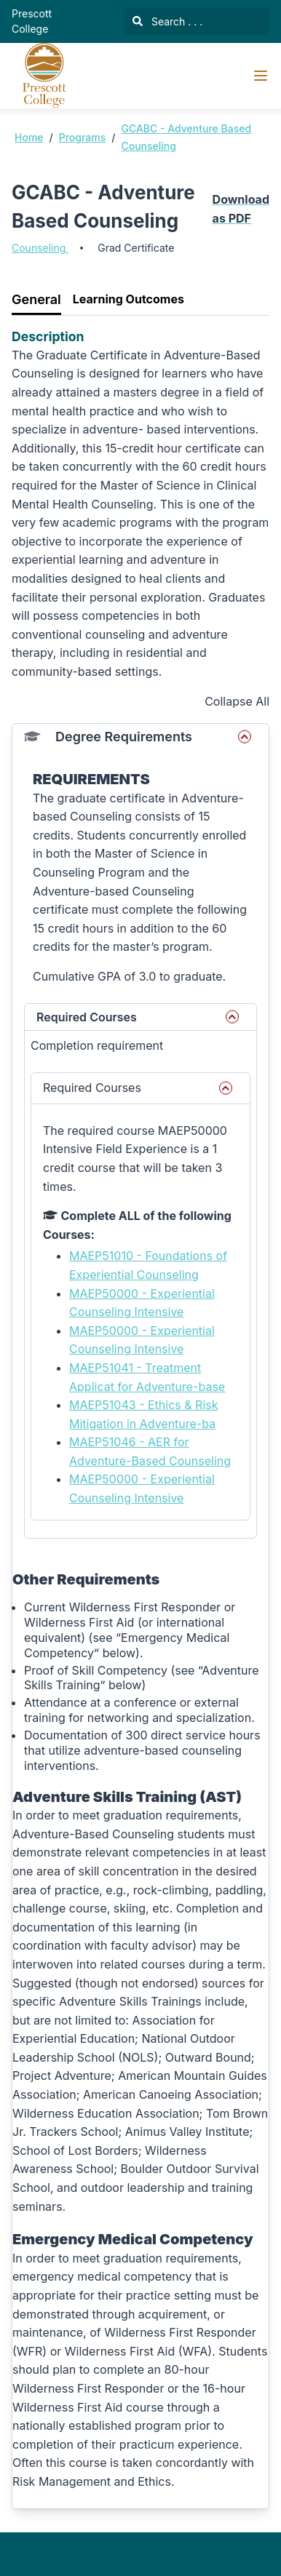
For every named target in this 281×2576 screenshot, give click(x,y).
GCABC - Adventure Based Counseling (186, 137)
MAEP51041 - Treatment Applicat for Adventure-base (147, 1377)
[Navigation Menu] (260, 75)
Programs (82, 137)
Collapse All (237, 701)
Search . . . (167, 21)
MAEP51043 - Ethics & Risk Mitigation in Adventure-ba (143, 1414)
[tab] (36, 300)
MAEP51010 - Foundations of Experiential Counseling (148, 1265)
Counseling (40, 248)
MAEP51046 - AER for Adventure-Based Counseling (150, 1451)
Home (29, 137)
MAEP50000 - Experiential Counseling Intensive (142, 1303)
